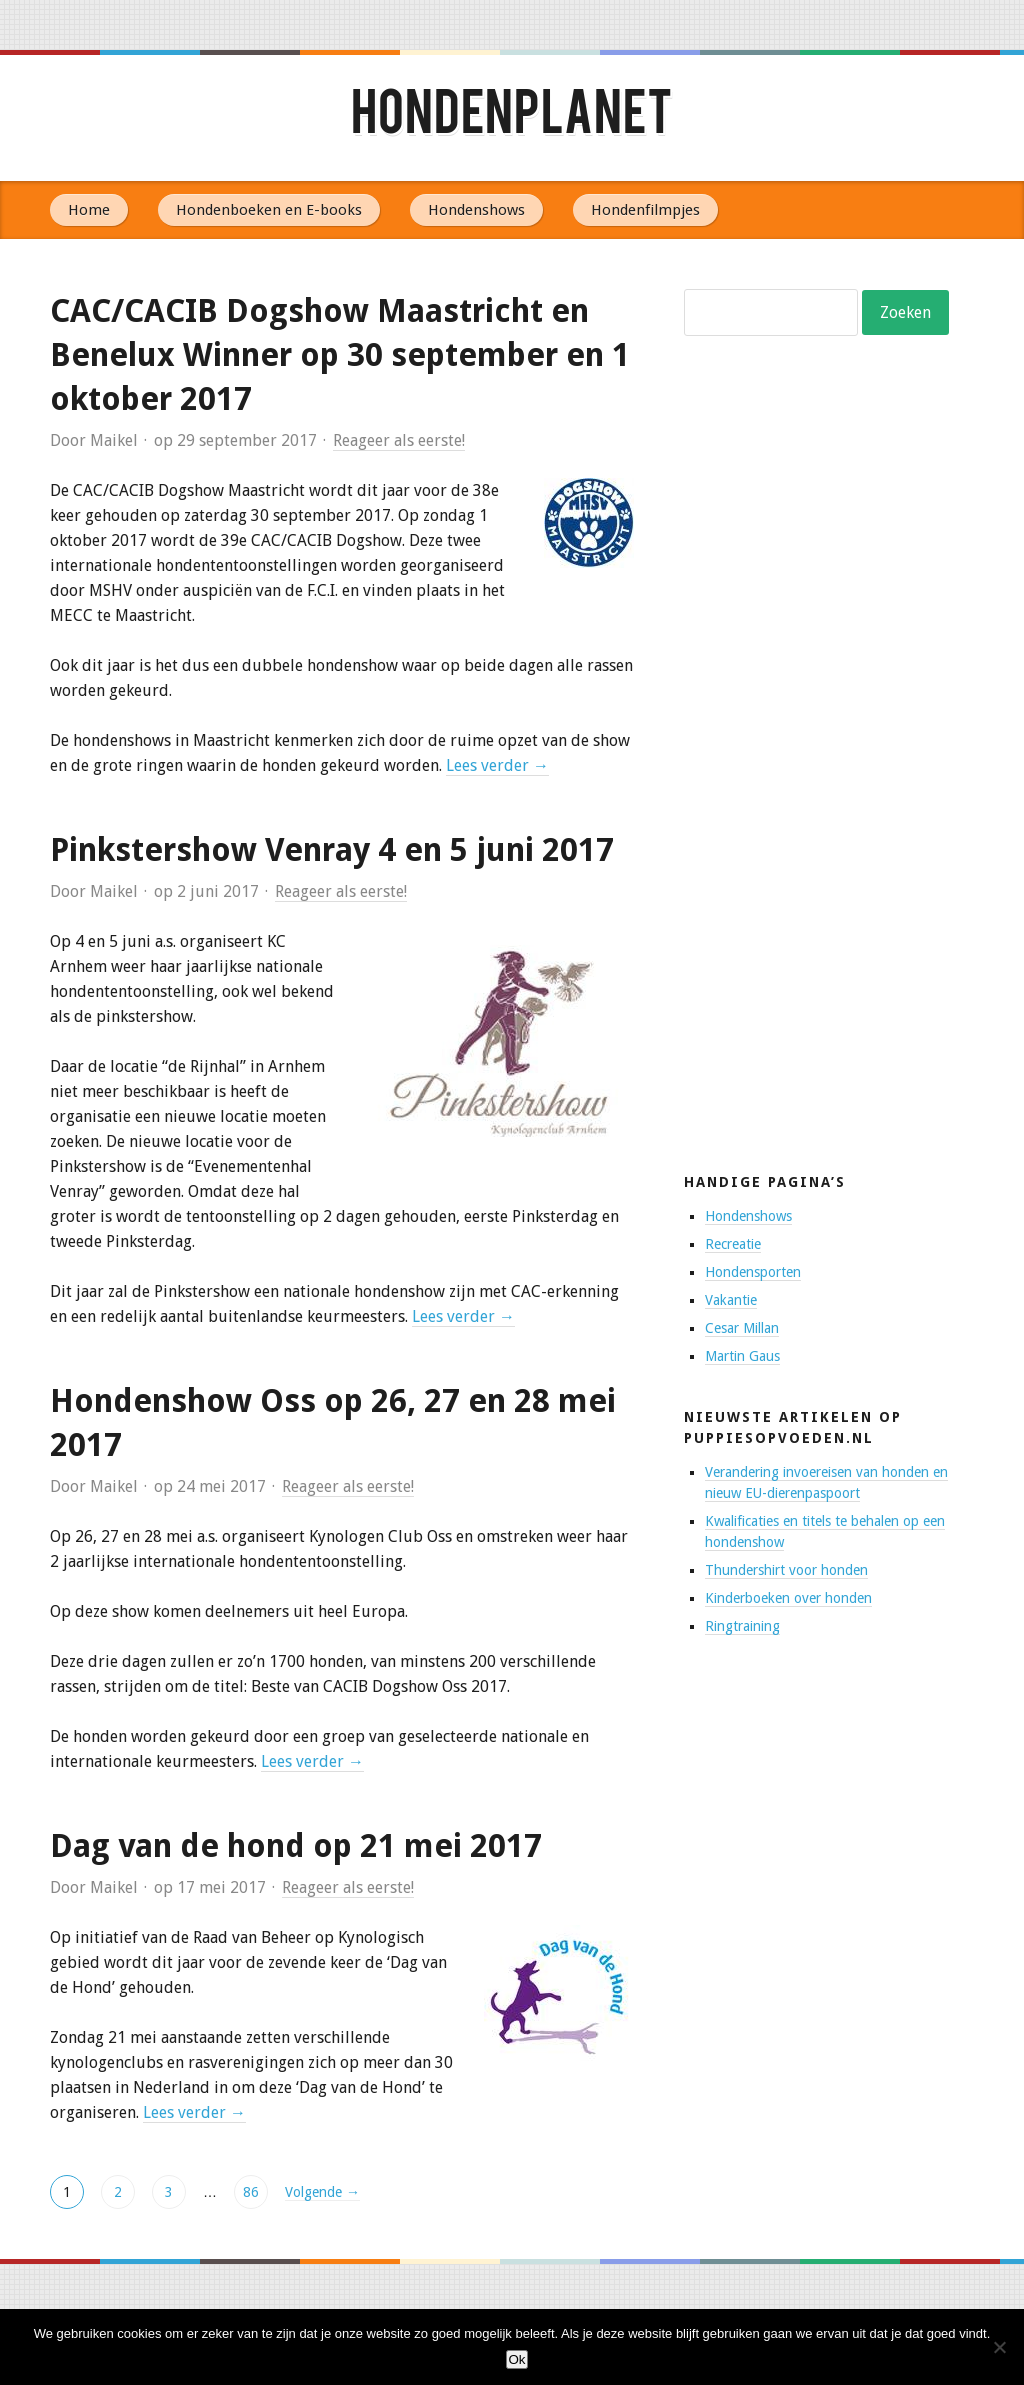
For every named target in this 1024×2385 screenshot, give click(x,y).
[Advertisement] (834, 805)
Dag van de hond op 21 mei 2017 (296, 1846)
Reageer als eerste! (399, 440)
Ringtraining (742, 1626)
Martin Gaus (742, 1356)
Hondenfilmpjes (645, 210)
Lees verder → (497, 765)
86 (251, 2192)
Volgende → (322, 2192)
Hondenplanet (512, 118)
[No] (999, 2347)
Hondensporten (753, 1272)
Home (89, 210)
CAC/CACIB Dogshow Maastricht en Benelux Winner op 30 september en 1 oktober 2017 (340, 355)
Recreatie (733, 1244)
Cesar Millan (742, 1328)
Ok (516, 2359)
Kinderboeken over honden (788, 1598)
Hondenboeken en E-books (269, 210)
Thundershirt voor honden (786, 1570)
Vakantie (731, 1300)
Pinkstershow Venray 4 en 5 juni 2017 (332, 850)
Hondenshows (476, 210)
